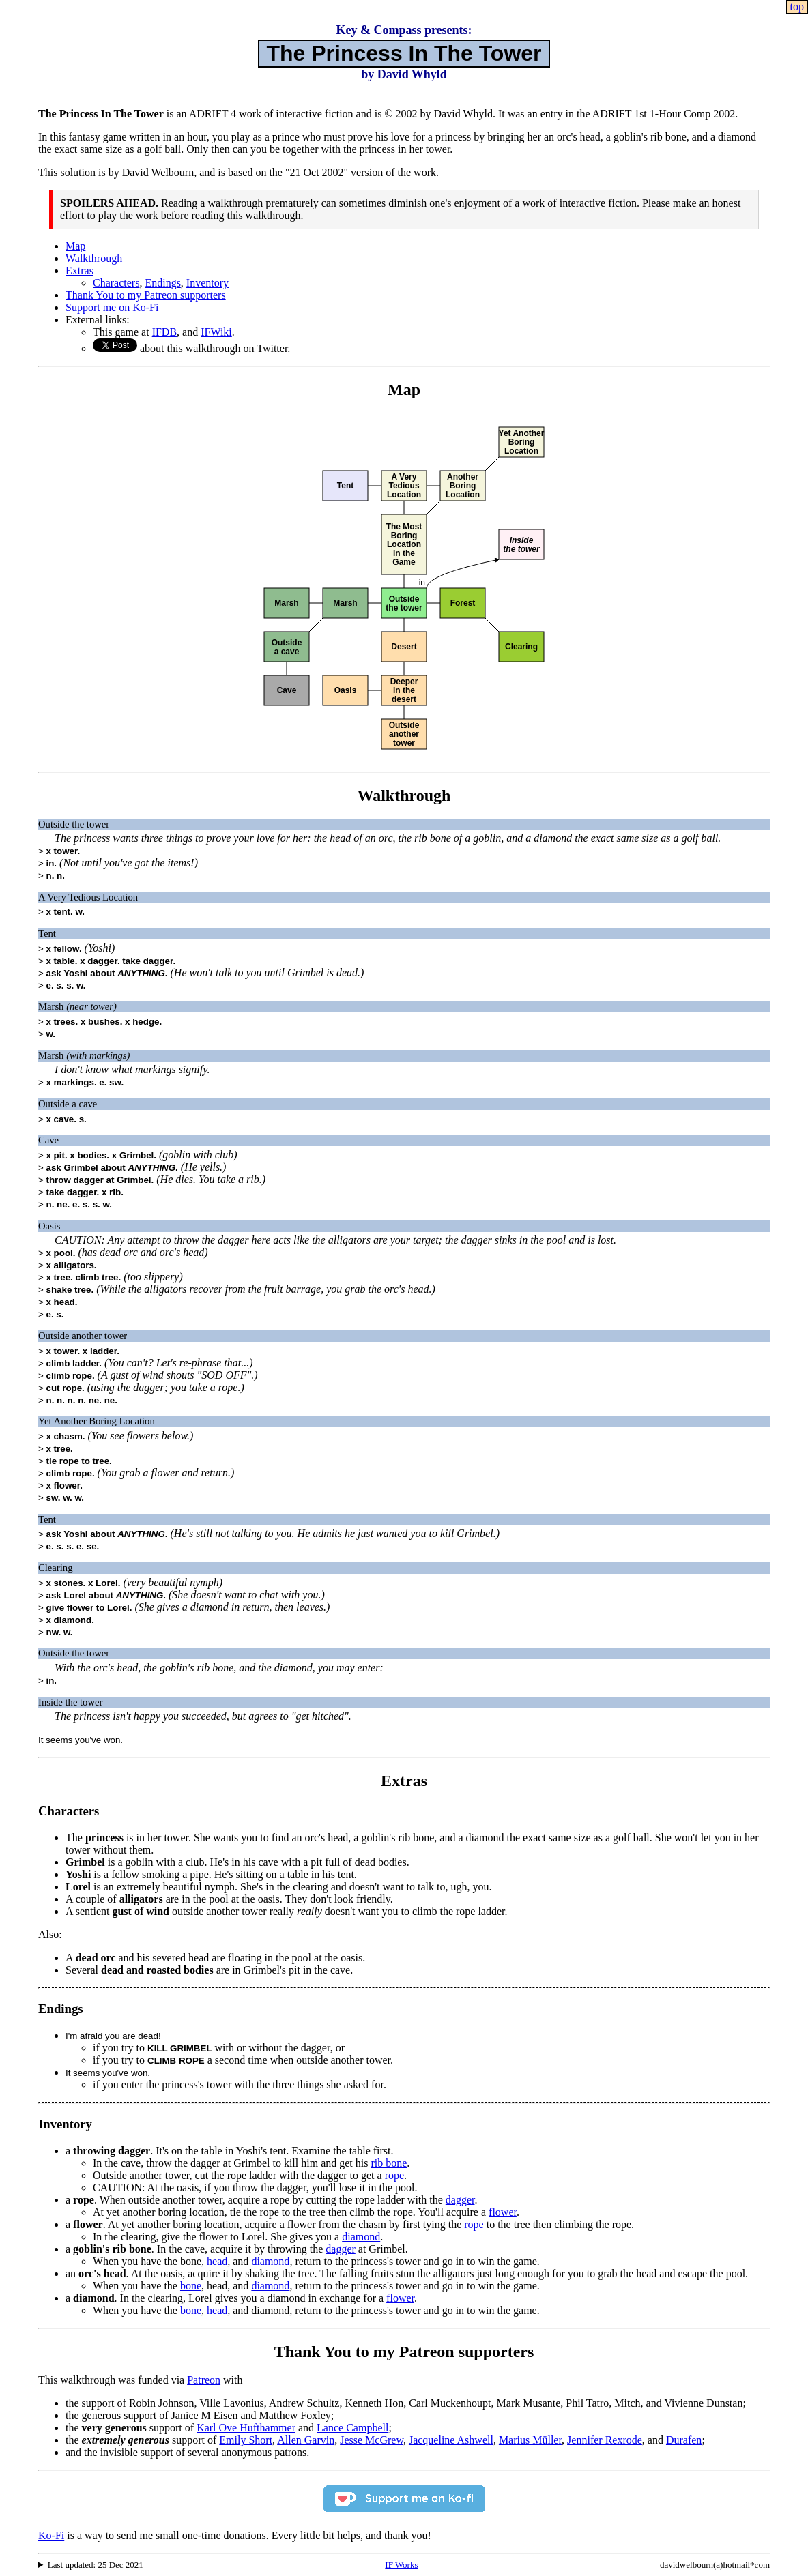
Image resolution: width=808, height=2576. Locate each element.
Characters (116, 283)
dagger (460, 2200)
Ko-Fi (51, 2535)
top (797, 6)
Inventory (207, 283)
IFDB (164, 332)
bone (190, 2286)
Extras (79, 270)
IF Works (401, 2565)
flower (503, 2212)
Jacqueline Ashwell (451, 2440)
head (217, 2261)
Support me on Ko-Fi (112, 307)
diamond (361, 2236)
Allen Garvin (305, 2440)
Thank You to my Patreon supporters (146, 295)
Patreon (203, 2380)
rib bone (389, 2163)
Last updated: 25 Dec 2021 (95, 2565)
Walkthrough (94, 258)
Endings (162, 283)
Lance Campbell (352, 2427)
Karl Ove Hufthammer (246, 2427)
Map (75, 246)
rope (394, 2175)
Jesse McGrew (371, 2440)
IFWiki (216, 332)
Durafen (684, 2440)
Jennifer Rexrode (604, 2440)
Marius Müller (530, 2440)
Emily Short (245, 2440)
